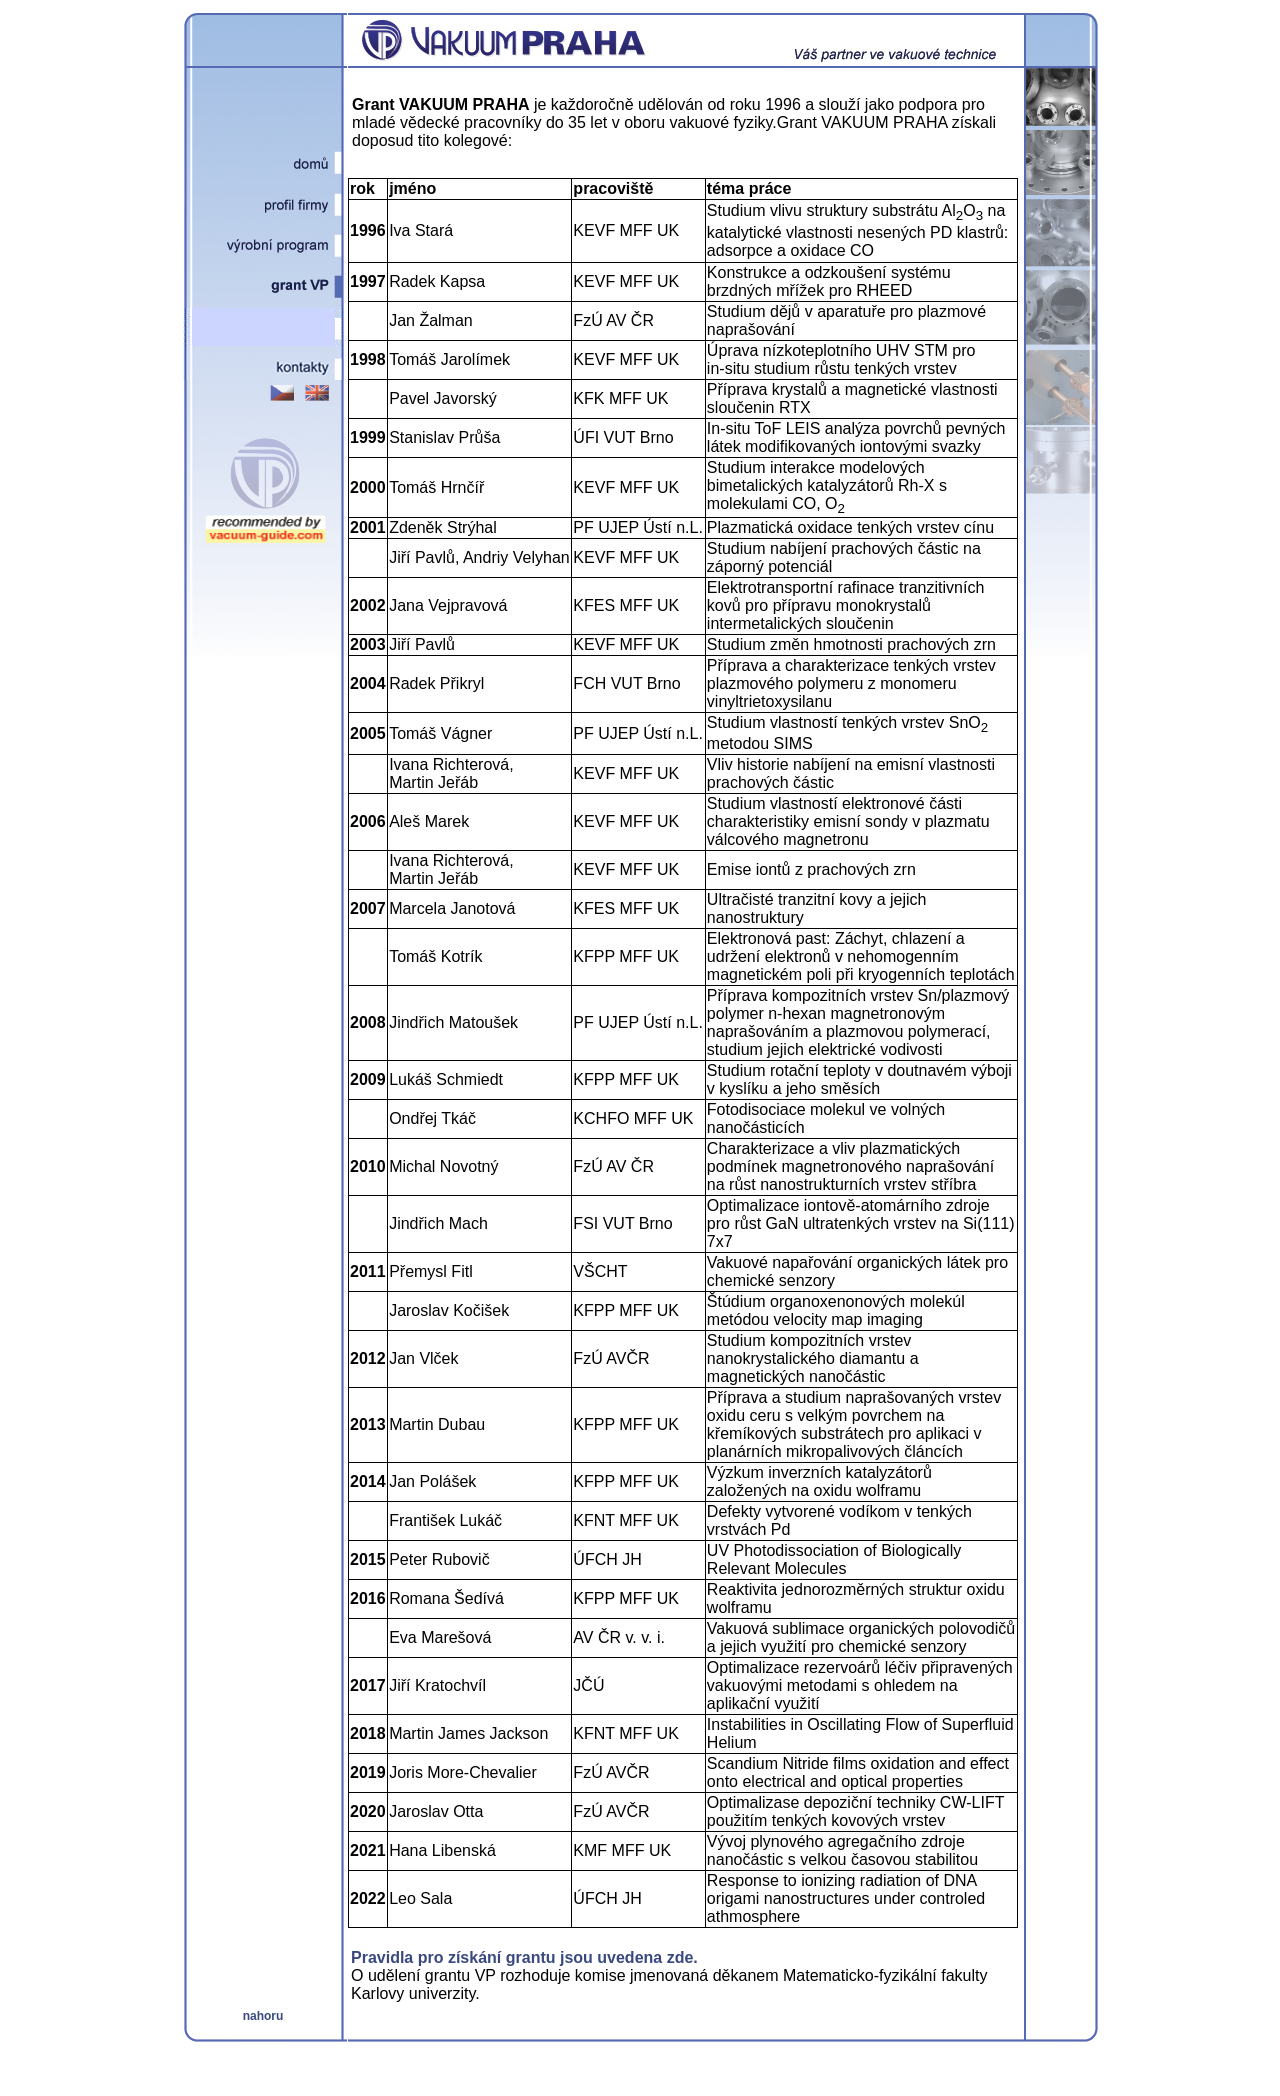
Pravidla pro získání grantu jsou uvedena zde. (524, 1957)
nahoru (263, 2016)
